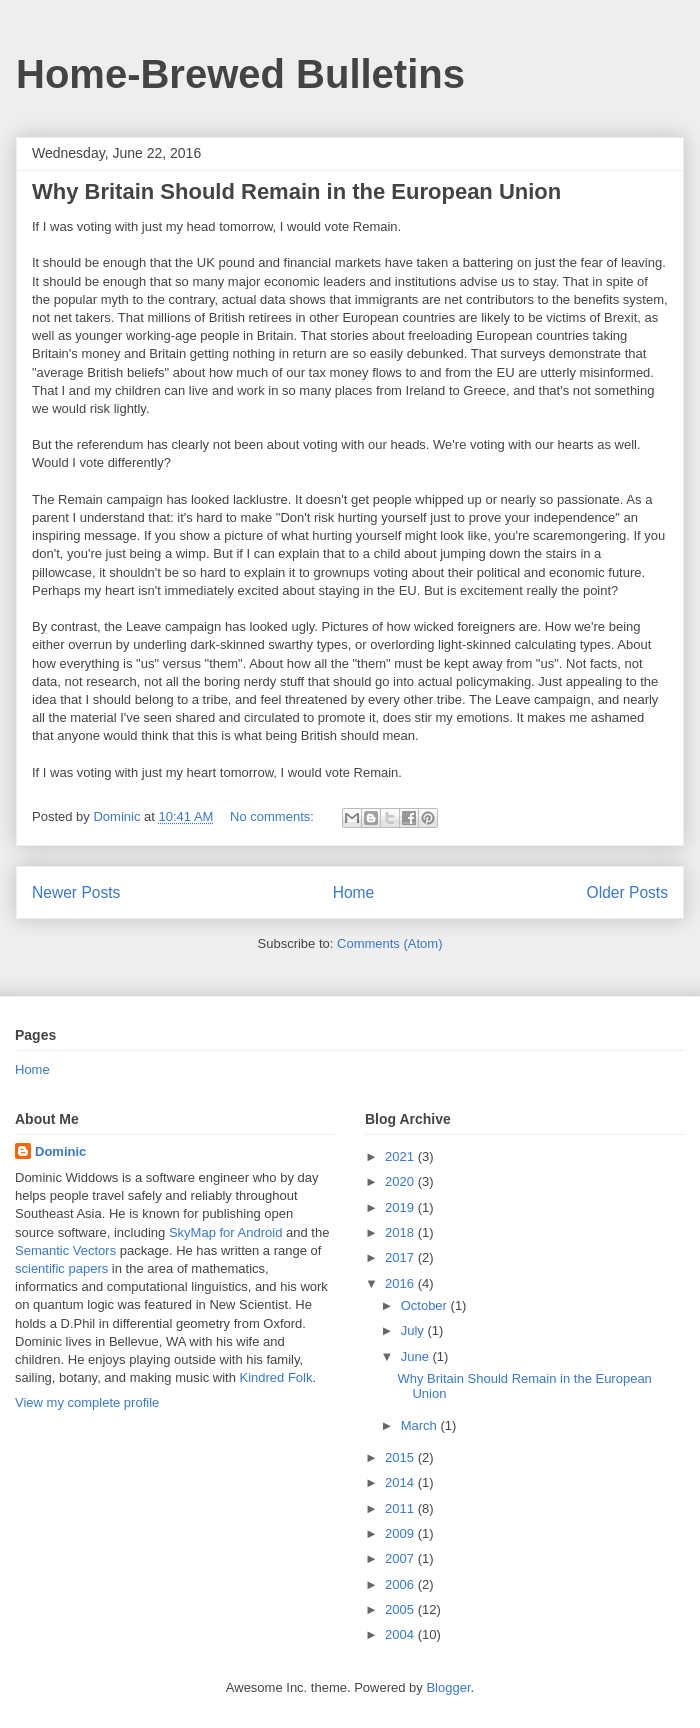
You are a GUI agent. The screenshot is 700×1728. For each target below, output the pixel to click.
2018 (401, 1232)
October (426, 1305)
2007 (401, 1558)
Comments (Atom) (389, 943)
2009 (401, 1533)
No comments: (273, 816)
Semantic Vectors (65, 1250)
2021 (401, 1156)
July (414, 1330)
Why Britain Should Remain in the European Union (296, 191)
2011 (401, 1508)
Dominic (60, 1151)
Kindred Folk (275, 1377)
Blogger (448, 1687)
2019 (401, 1207)
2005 (401, 1609)
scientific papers (61, 1268)
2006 (401, 1584)
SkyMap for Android (225, 1232)
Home (354, 892)
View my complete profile (87, 1402)
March (421, 1425)
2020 (401, 1181)
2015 (401, 1457)
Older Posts (627, 892)
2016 (401, 1283)
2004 (401, 1634)
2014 (401, 1482)
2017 (401, 1257)
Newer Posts (76, 892)
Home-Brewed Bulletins (240, 74)
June (417, 1356)
